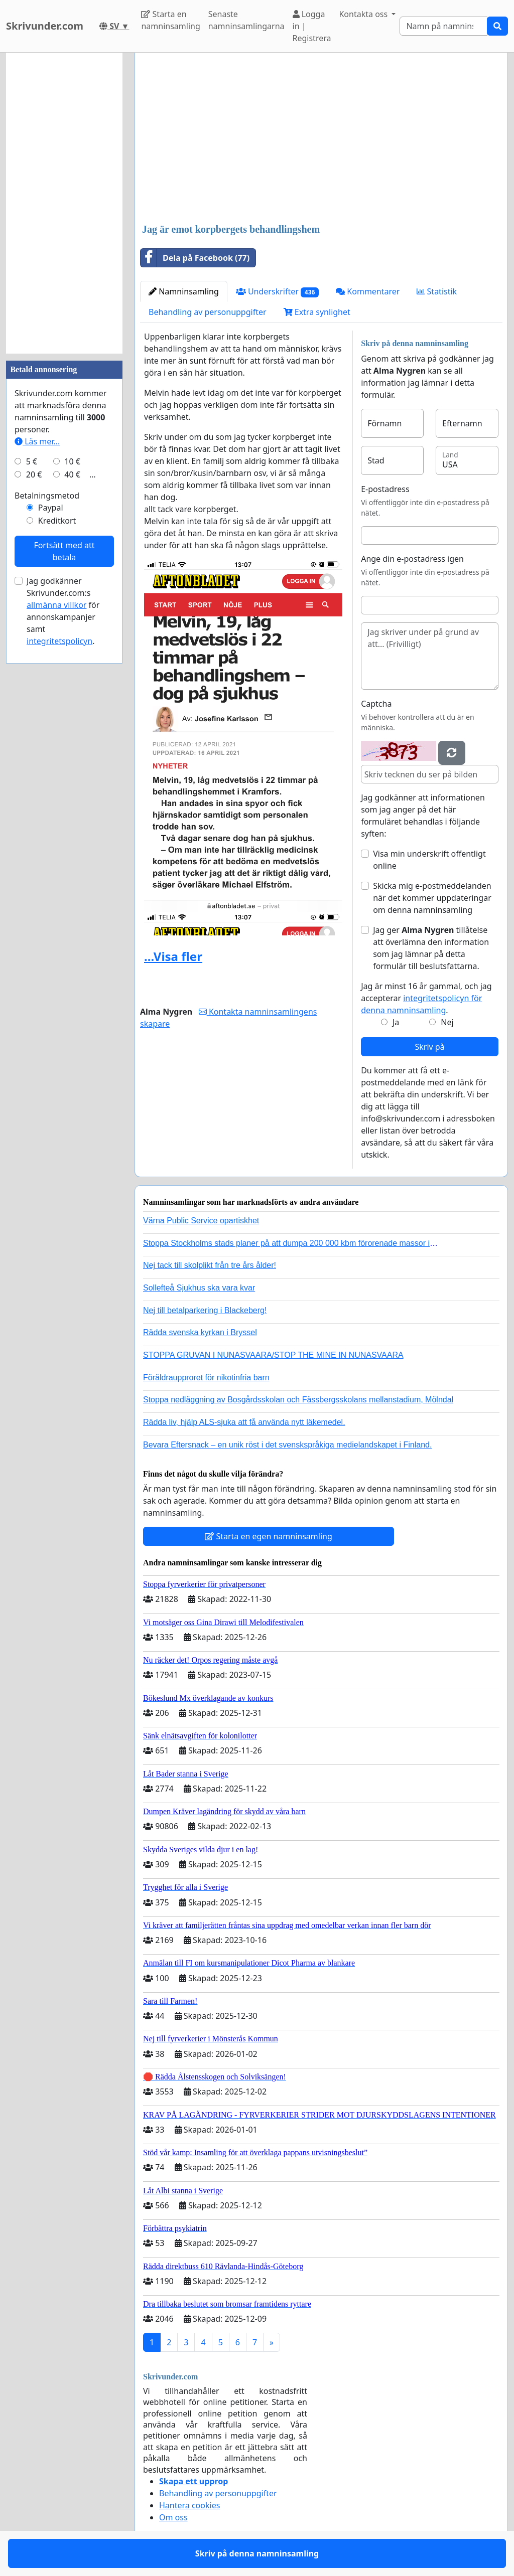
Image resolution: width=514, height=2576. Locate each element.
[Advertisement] (321, 139)
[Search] (443, 26)
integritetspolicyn (59, 641)
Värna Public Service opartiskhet (201, 1220)
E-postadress (385, 489)
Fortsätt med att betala (64, 551)
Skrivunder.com (44, 26)
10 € (72, 461)
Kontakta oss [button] (364, 14)
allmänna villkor (56, 604)
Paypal (50, 507)
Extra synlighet (317, 311)
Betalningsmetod (47, 495)
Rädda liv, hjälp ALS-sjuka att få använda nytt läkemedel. (244, 1422)
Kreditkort (57, 520)
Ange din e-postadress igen (412, 558)
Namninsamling (184, 291)
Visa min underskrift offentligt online (429, 859)
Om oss (173, 2517)
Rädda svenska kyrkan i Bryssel (200, 1332)
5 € (31, 461)
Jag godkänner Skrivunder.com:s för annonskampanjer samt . (63, 611)
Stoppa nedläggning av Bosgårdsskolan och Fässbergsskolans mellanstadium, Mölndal (298, 1399)
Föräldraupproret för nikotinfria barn (206, 1377)
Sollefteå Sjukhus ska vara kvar (199, 1287)
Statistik (437, 291)
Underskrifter (277, 291)
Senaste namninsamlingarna (246, 20)
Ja (396, 1022)
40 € (72, 474)
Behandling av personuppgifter (208, 311)
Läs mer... (37, 441)
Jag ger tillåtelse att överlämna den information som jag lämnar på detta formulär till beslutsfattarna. (431, 948)
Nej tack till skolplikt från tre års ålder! (209, 1265)
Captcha (376, 703)
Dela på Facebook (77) (195, 258)
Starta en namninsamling (170, 20)
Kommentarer (368, 291)
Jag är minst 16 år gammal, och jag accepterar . (426, 998)
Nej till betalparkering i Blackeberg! (205, 1310)
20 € (34, 474)
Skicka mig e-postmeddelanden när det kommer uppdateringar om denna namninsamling (432, 897)
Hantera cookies (189, 2505)
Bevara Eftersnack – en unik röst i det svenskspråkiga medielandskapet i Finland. (287, 1444)
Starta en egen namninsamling (268, 1536)
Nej (447, 1022)
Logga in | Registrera (312, 26)
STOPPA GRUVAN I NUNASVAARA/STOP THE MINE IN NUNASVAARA (273, 1355)
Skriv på (429, 1046)
